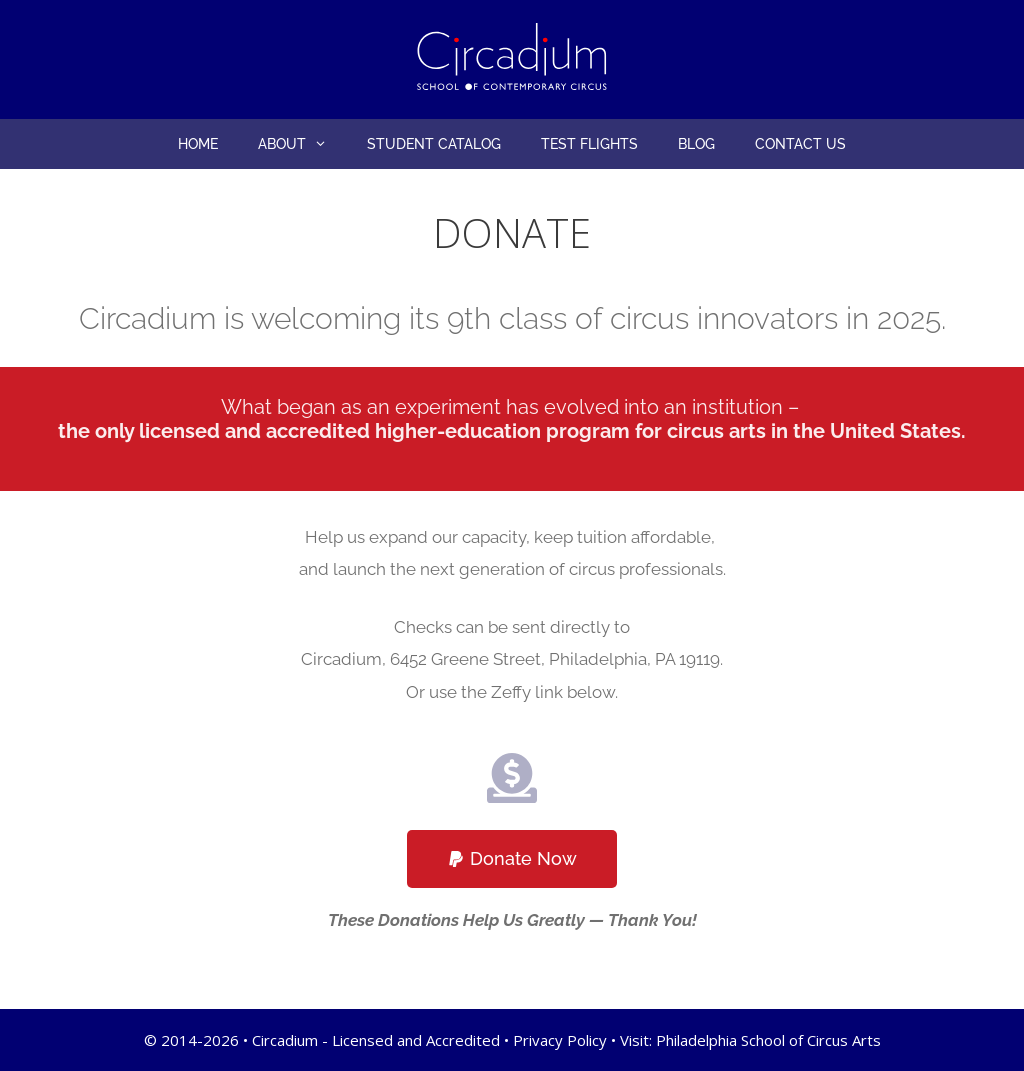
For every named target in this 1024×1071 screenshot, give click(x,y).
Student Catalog (434, 144)
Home (198, 144)
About (302, 144)
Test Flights (589, 144)
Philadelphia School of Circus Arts (768, 1040)
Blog (696, 144)
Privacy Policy (560, 1040)
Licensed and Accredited (416, 1040)
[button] (326, 144)
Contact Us (800, 144)
